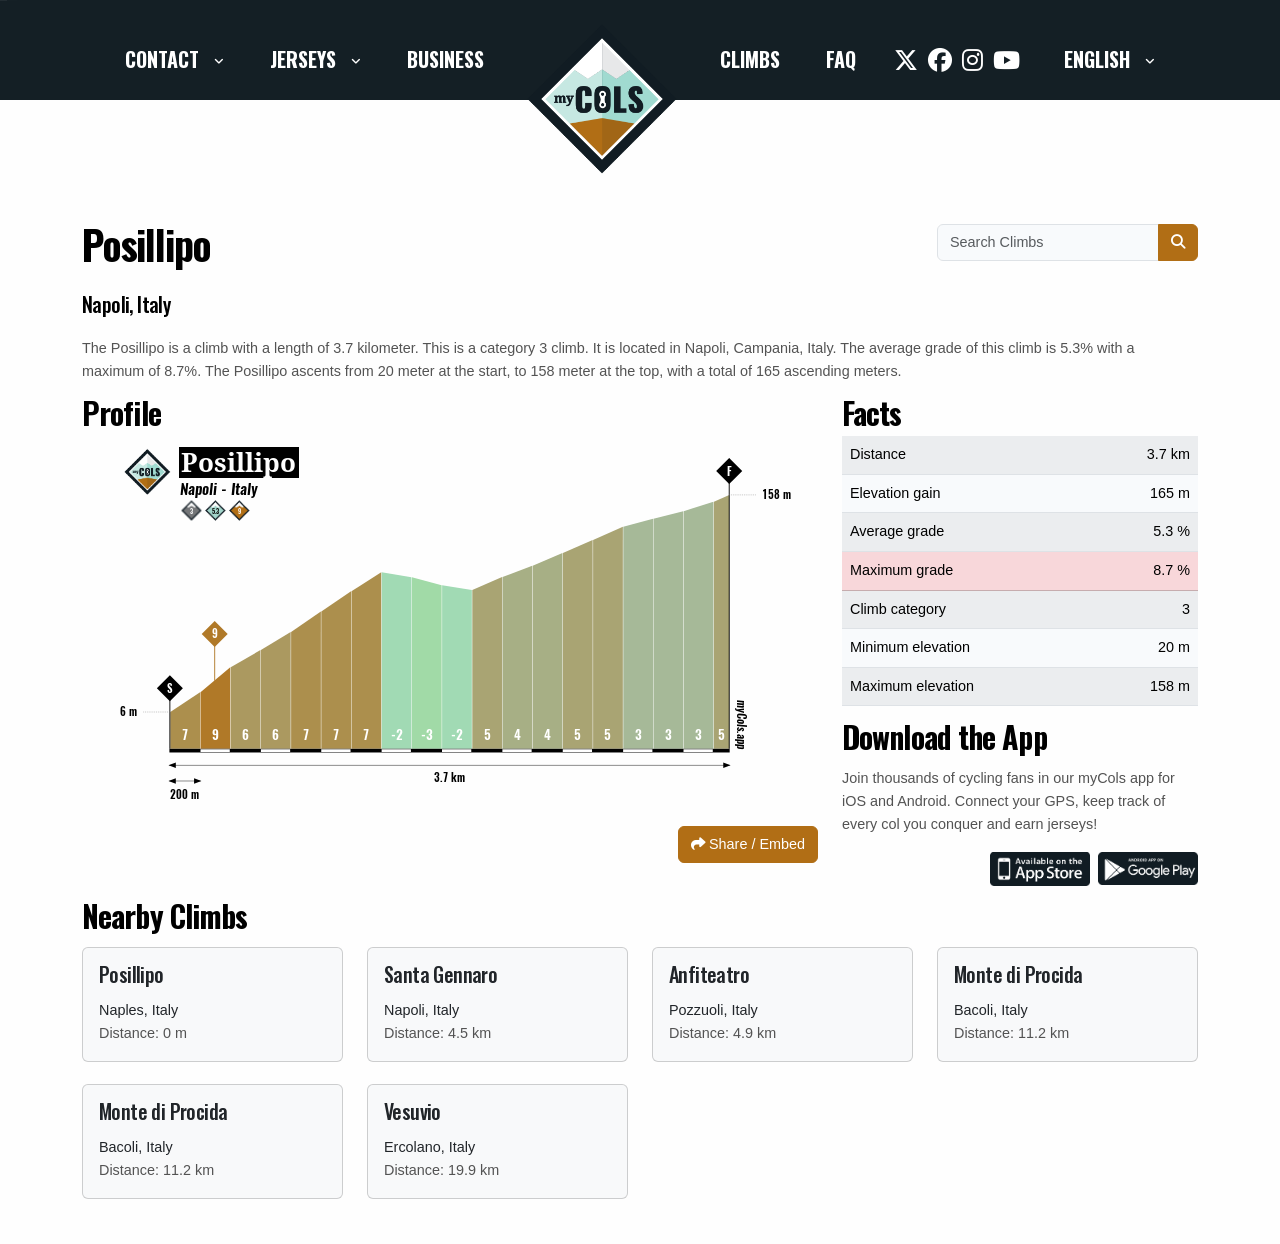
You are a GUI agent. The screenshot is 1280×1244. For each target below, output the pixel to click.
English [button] (1099, 59)
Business (445, 59)
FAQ (841, 59)
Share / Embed (748, 844)
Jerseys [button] (305, 59)
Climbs (750, 59)
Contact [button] (164, 59)
